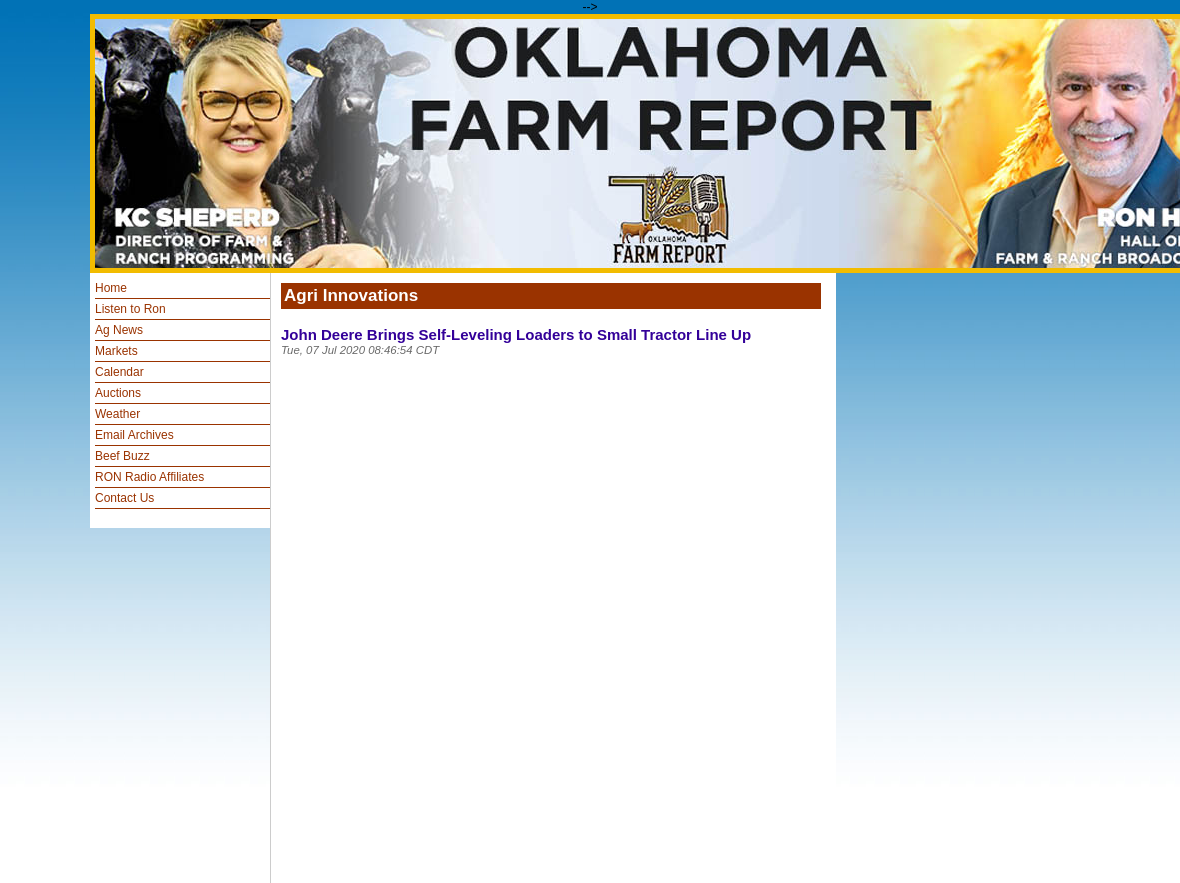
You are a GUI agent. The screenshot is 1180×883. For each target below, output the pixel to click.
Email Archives (134, 435)
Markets (116, 351)
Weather (117, 414)
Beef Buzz (122, 456)
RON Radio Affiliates (149, 477)
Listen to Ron (130, 309)
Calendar (119, 372)
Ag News (119, 330)
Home (111, 288)
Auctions (118, 393)
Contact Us (124, 498)
